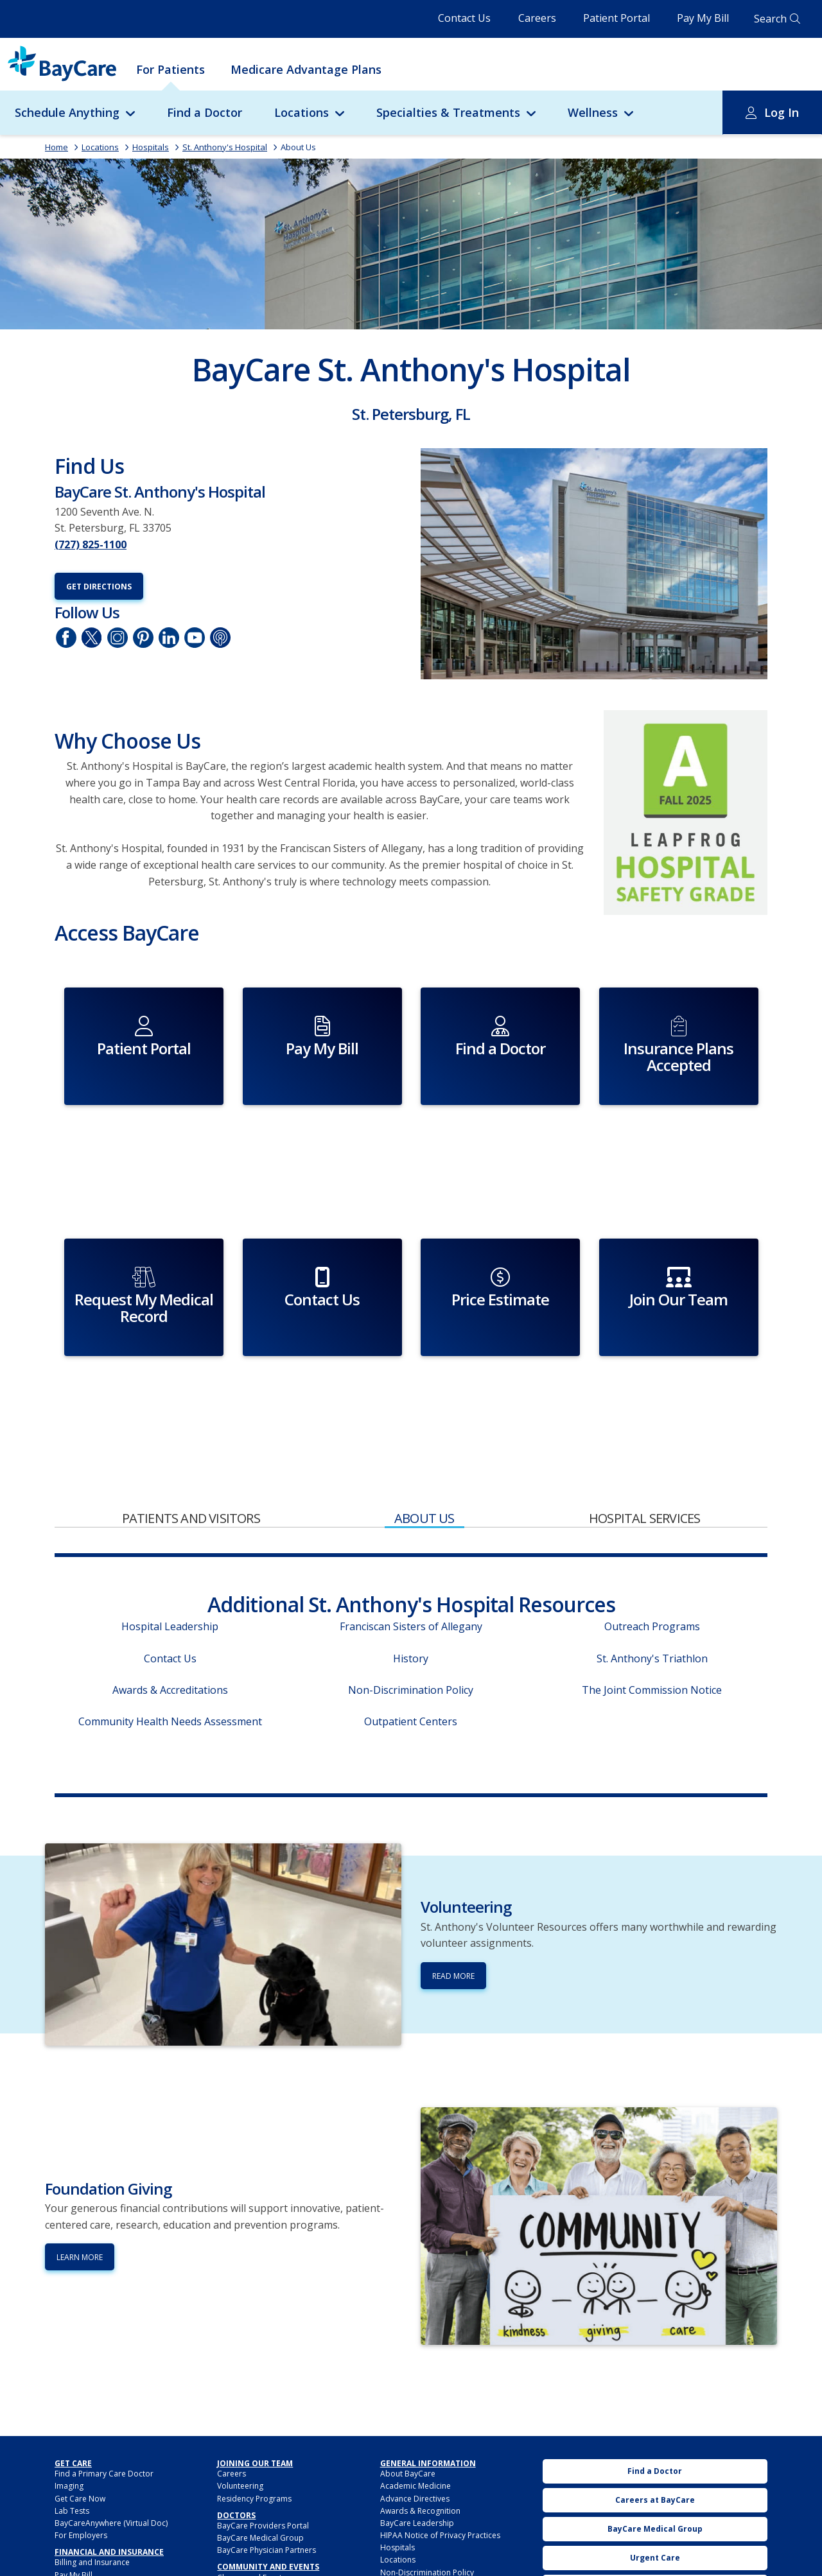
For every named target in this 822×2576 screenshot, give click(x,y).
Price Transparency (90, 2527)
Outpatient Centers (410, 1637)
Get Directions (99, 586)
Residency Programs (254, 2413)
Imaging (69, 2401)
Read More (453, 1891)
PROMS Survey (406, 2561)
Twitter (92, 637)
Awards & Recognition (420, 2426)
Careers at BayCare (655, 2415)
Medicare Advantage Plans (306, 69)
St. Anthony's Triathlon (652, 1574)
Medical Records (410, 2499)
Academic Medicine (415, 2401)
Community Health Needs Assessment (170, 1637)
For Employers (81, 2450)
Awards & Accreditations (170, 1605)
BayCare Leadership (417, 2438)
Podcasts (220, 637)
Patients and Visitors (191, 1434)
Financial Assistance (91, 2502)
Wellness (593, 112)
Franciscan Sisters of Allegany (411, 1542)
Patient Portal (616, 18)
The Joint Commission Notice (652, 1605)
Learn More (80, 2173)
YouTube (194, 637)
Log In (781, 112)
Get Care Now (80, 2413)
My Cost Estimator (87, 2539)
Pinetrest (143, 637)
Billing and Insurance (92, 2478)
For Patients (170, 69)
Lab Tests (72, 2426)
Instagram (117, 637)
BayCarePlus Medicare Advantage (116, 2551)
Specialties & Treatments (448, 112)
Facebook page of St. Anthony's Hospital (66, 637)
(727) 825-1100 (91, 544)
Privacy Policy (404, 2549)
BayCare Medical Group (260, 2453)
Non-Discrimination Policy (410, 1605)
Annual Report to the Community (276, 2505)
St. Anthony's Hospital (224, 147)
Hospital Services (644, 1434)
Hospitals (150, 147)
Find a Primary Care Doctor (104, 2388)
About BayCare (407, 2388)
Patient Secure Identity (420, 2537)
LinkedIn (169, 637)
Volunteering (240, 2401)
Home (56, 147)
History (410, 1574)
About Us (298, 147)
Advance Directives (415, 2413)
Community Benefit (251, 2517)
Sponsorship (240, 2542)
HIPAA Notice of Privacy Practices (440, 2450)
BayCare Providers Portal (263, 2440)
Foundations (240, 2530)
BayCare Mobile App (655, 2559)
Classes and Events (251, 2492)
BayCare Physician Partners (266, 2465)
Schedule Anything (67, 112)
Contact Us (464, 18)
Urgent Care (655, 2472)
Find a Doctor (204, 112)
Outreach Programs (652, 1542)
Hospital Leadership (169, 1542)
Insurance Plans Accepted (101, 2514)
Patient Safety (404, 2524)
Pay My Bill (703, 18)
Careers (537, 18)
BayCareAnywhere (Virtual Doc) (111, 2438)
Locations (301, 112)
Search (770, 19)
